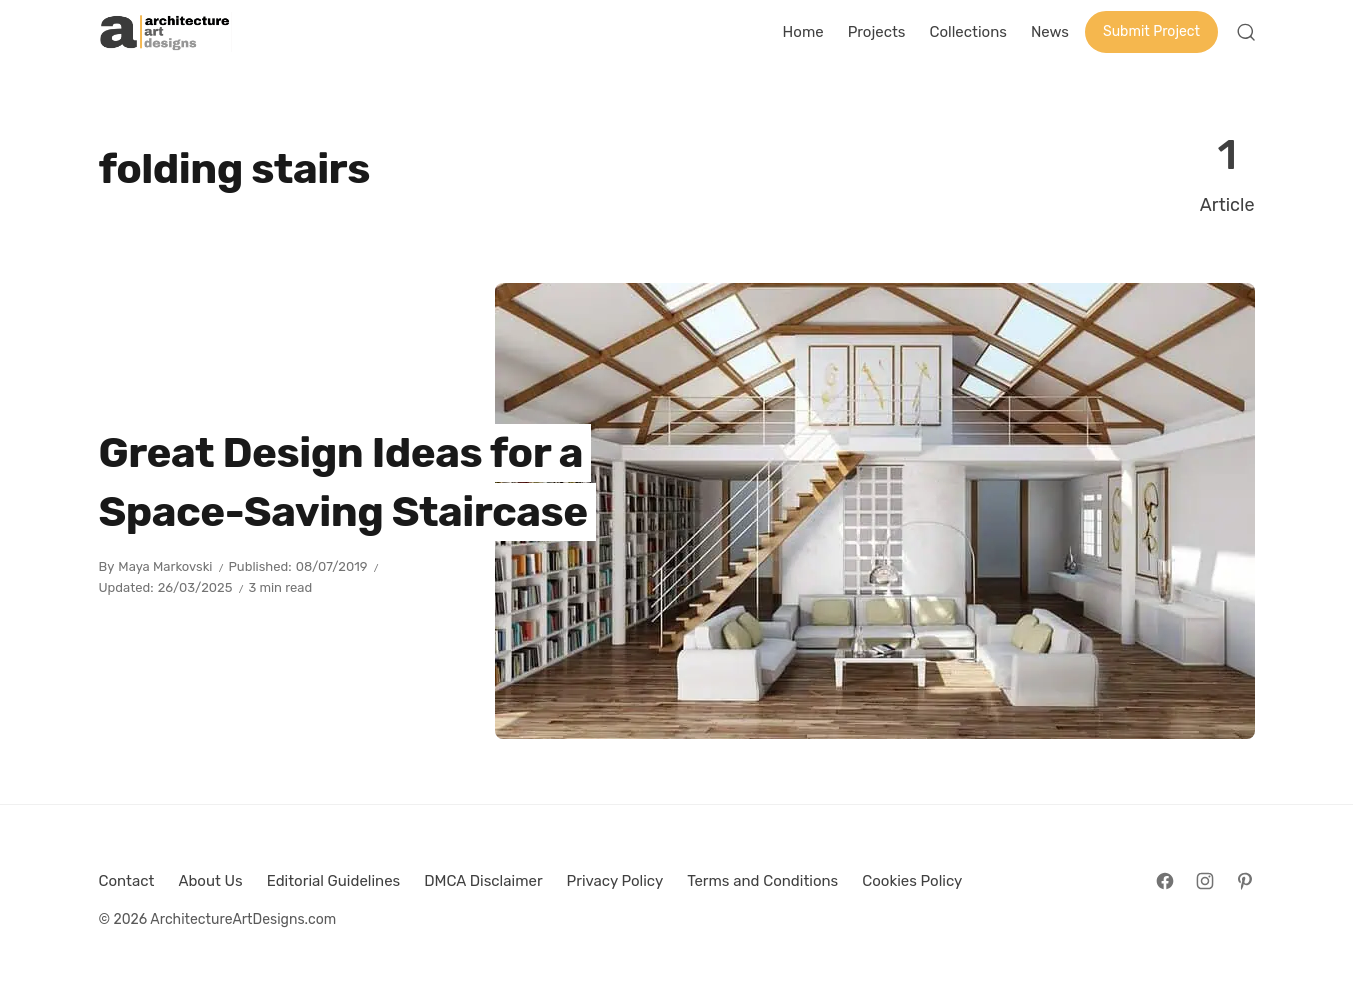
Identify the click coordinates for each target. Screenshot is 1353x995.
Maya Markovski (165, 566)
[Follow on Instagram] (1205, 881)
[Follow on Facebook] (1165, 881)
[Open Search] (1246, 32)
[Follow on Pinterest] (1245, 881)
